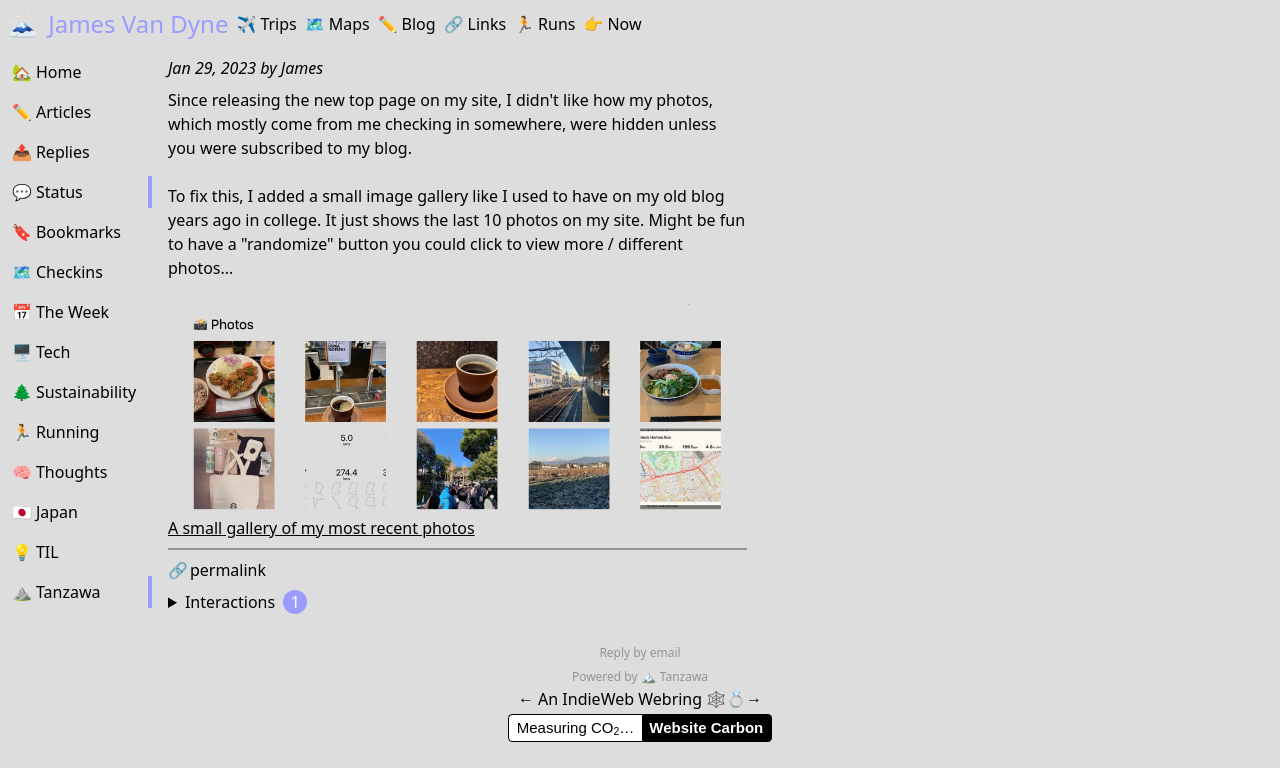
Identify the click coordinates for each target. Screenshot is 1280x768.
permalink (217, 570)
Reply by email (639, 652)
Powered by (606, 676)
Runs (544, 24)
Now (612, 24)
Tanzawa (674, 676)
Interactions (246, 602)
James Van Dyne (118, 23)
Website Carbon (706, 727)
